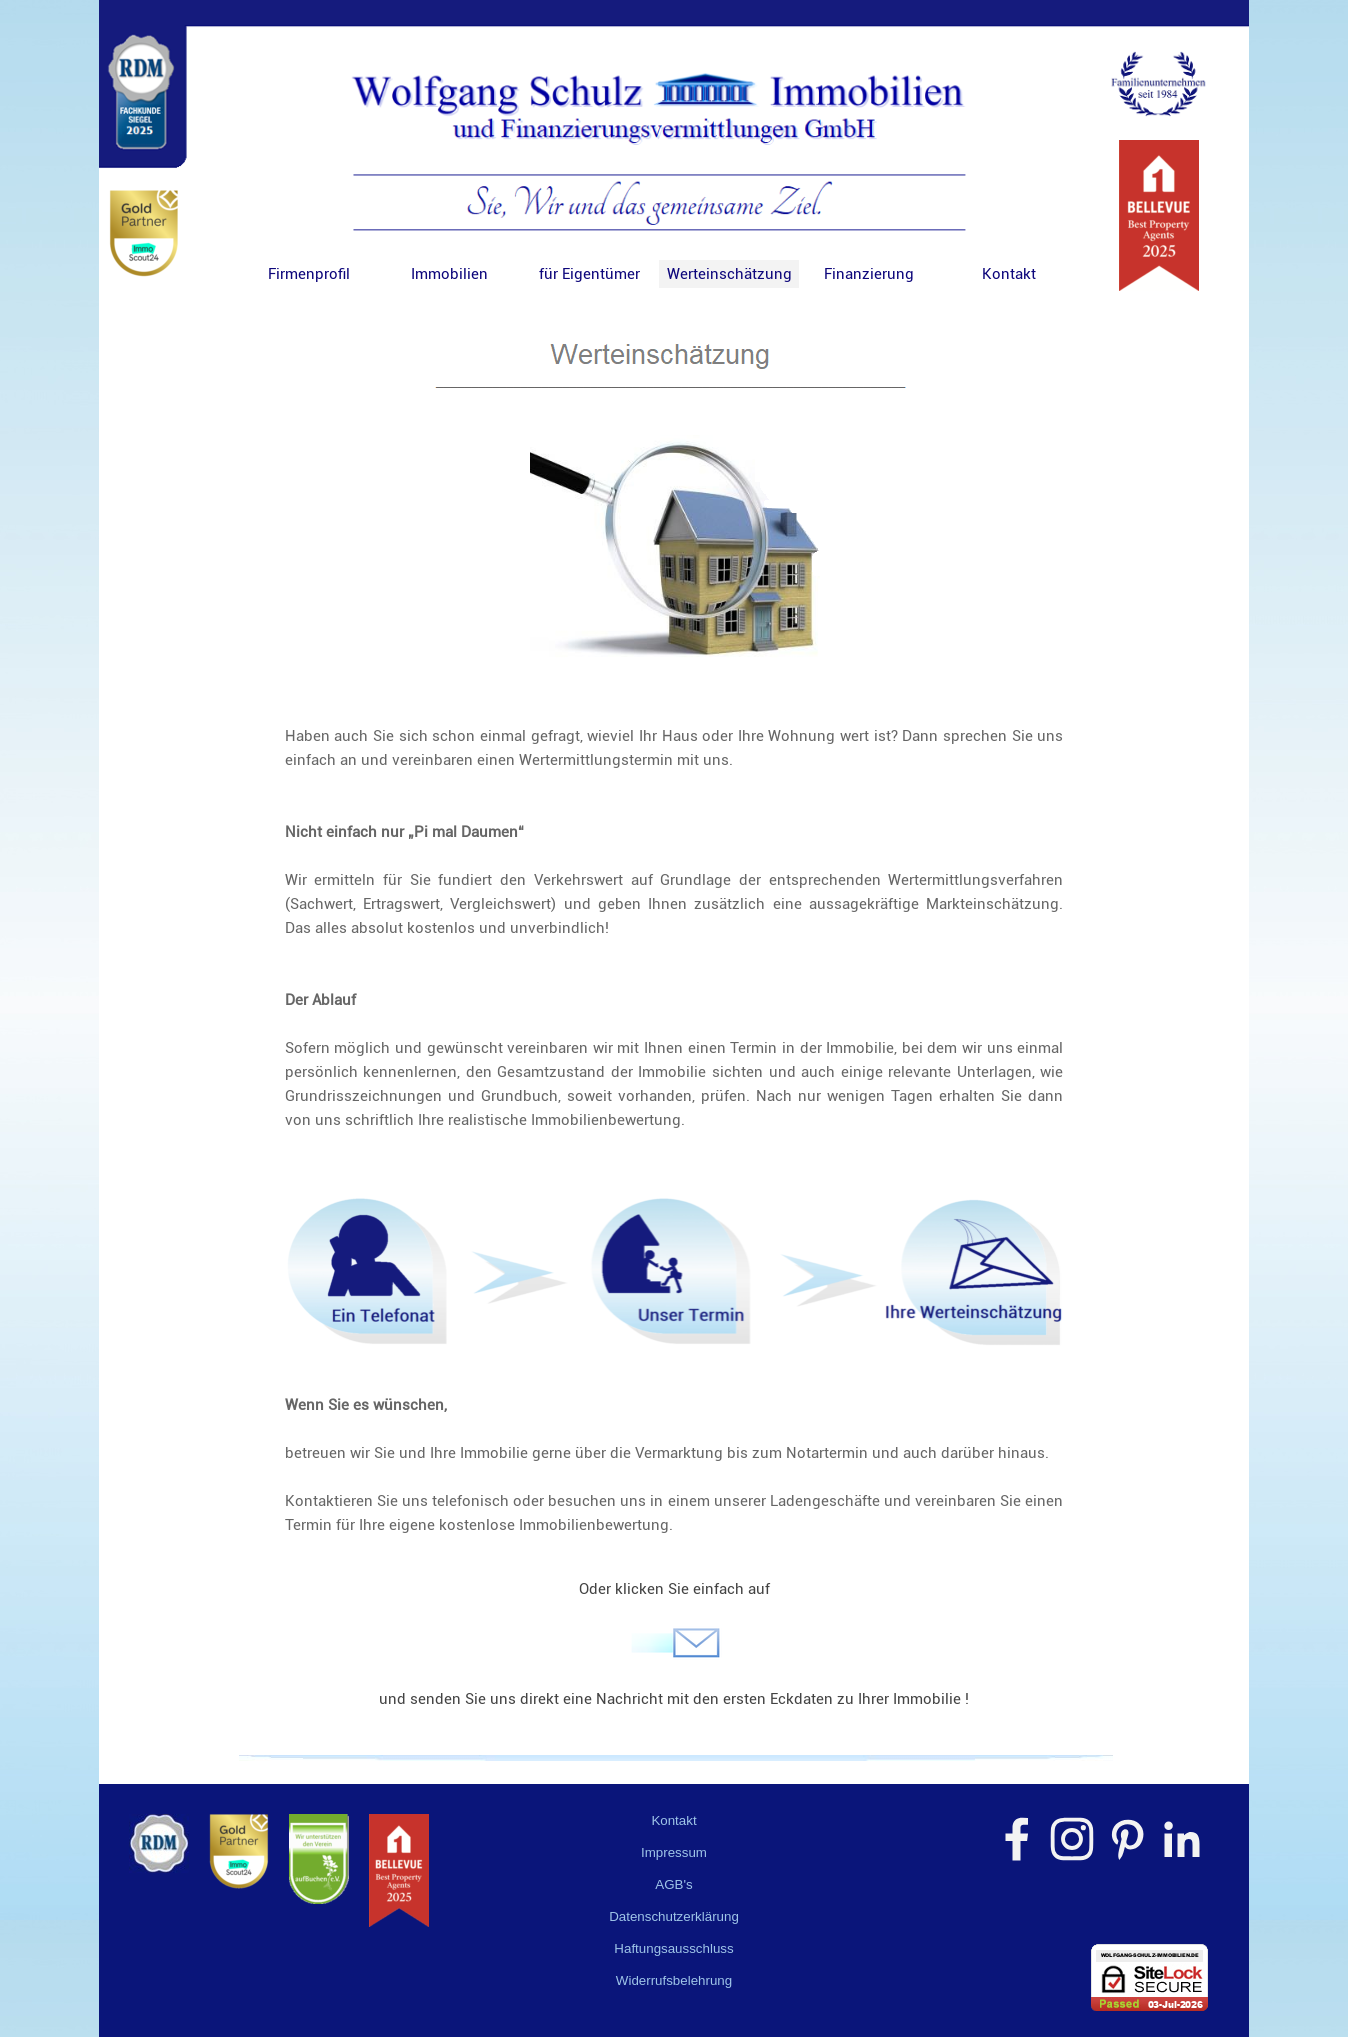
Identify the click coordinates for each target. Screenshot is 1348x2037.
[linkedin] (1182, 1839)
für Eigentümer (589, 274)
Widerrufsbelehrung (674, 1980)
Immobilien (449, 274)
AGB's (673, 1884)
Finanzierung (869, 274)
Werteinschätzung (729, 274)
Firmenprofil (309, 274)
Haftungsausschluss (673, 1948)
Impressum (674, 1852)
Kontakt (1009, 274)
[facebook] (1017, 1839)
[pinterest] (1127, 1839)
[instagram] (1072, 1839)
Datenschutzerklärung (674, 1916)
